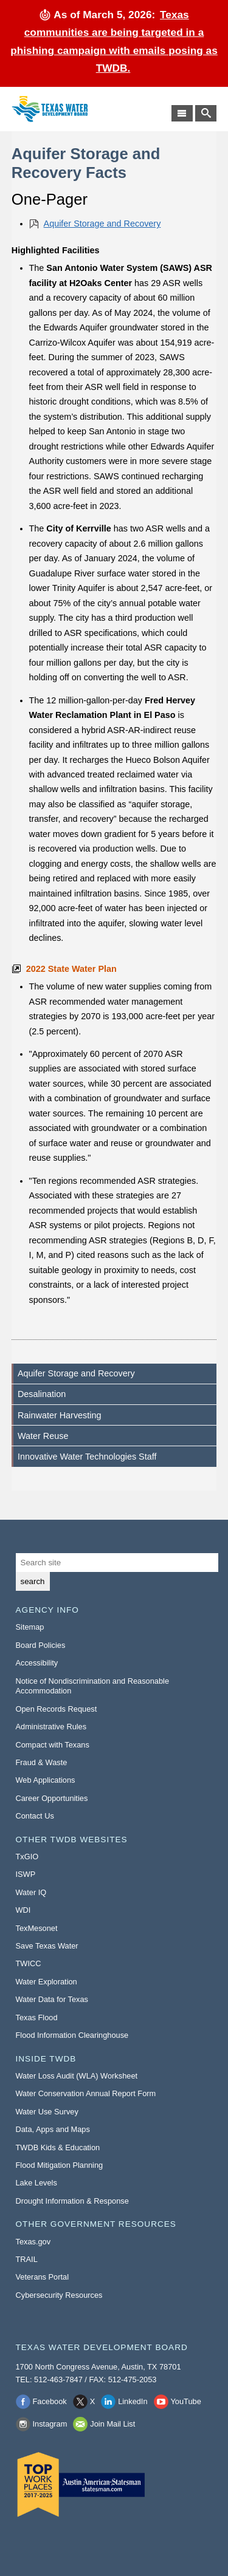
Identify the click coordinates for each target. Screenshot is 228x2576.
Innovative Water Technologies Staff (87, 1456)
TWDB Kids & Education (58, 2147)
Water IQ (31, 1892)
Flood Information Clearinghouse (72, 2035)
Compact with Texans (52, 1744)
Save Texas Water (47, 1945)
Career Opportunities (52, 1798)
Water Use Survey (47, 2111)
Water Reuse (43, 1436)
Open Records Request (56, 1708)
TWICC (28, 1963)
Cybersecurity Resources (59, 2295)
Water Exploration (46, 1981)
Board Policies (41, 1645)
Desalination (42, 1394)
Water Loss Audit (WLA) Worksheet (77, 2075)
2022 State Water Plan (71, 969)
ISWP (26, 1874)
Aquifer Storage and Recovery (102, 223)
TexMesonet (37, 1928)
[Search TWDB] (205, 113)
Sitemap (30, 1626)
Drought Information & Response (72, 2200)
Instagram (50, 2423)
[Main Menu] (182, 113)
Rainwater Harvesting (60, 1415)
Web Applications (45, 1780)
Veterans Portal (42, 2276)
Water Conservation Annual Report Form (86, 2093)
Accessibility (37, 1662)
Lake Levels (36, 2182)
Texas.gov (33, 2241)
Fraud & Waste (41, 1762)
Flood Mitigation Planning (59, 2165)
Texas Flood (37, 2017)
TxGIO (27, 1856)
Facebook (50, 2401)
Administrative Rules (51, 1726)
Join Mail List (112, 2423)
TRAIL (27, 2259)
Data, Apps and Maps (53, 2129)
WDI (23, 1910)
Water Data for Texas (52, 1999)
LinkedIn (132, 2401)
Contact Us (35, 1815)
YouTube (186, 2401)
